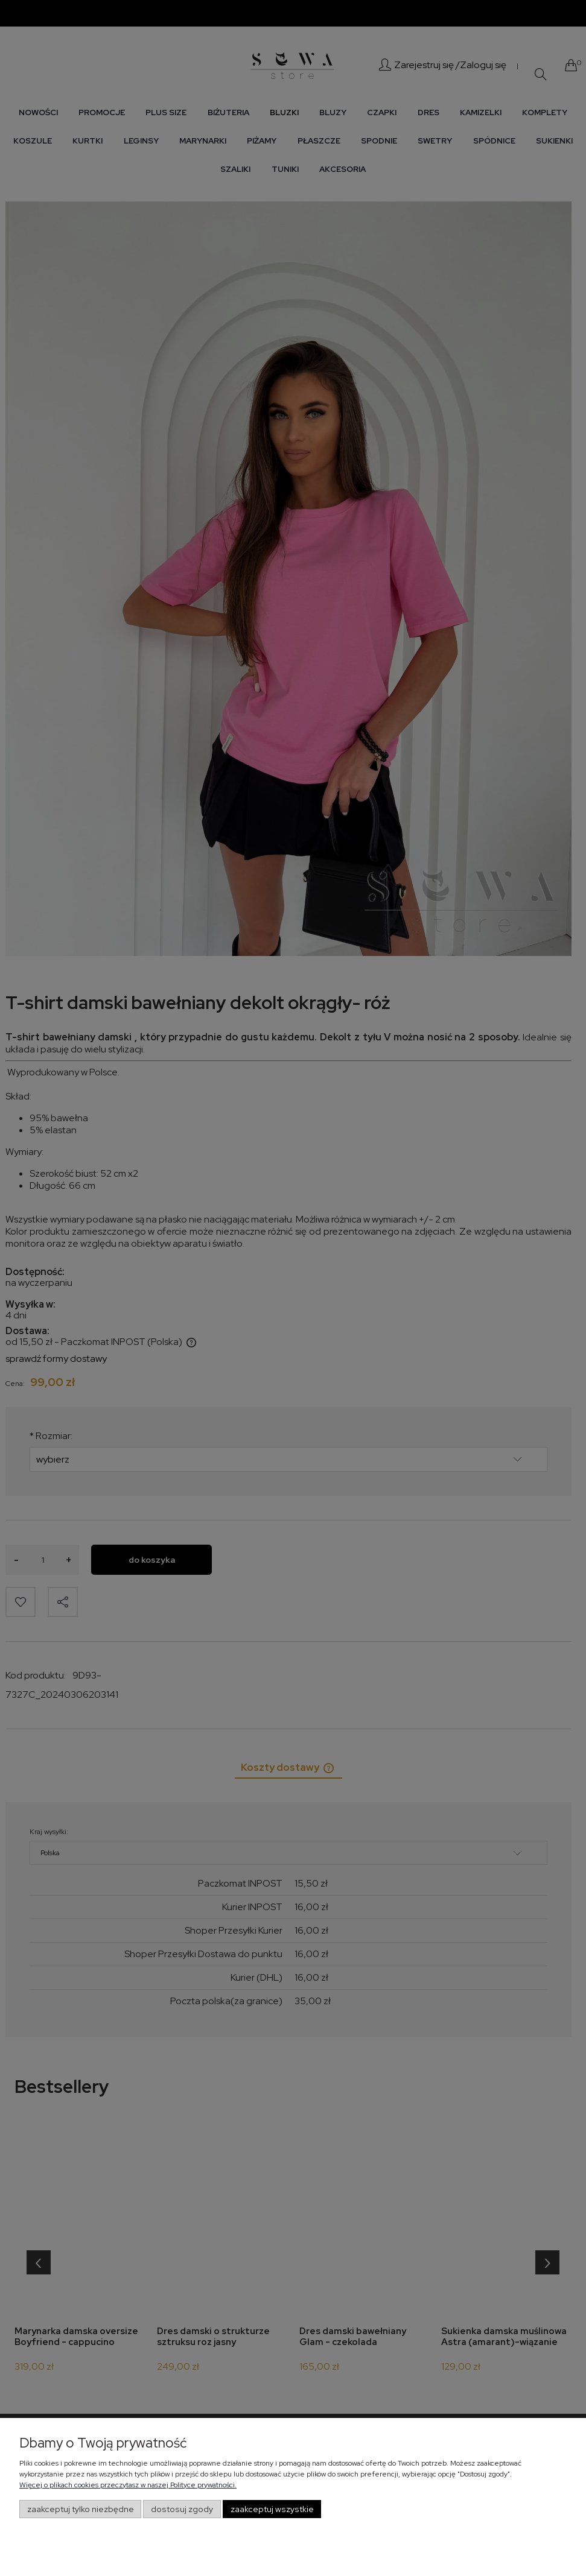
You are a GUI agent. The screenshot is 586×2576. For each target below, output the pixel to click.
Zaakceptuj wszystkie (272, 2509)
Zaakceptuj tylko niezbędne (80, 2509)
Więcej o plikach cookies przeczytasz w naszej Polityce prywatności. (128, 2485)
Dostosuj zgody (182, 2509)
